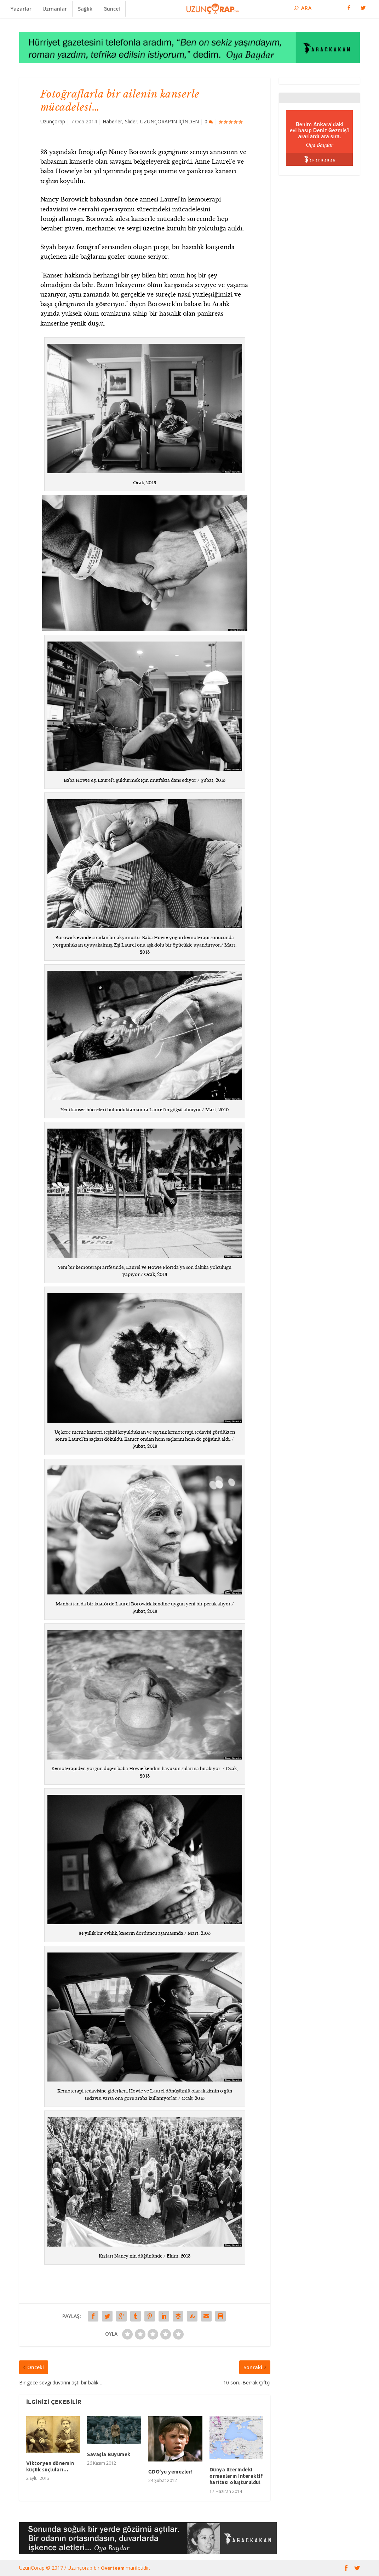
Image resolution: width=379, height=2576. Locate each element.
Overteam (113, 2568)
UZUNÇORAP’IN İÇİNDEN (169, 121)
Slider (131, 121)
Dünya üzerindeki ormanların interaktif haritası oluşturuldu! (236, 2476)
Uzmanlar (54, 8)
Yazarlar (21, 8)
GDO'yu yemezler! (170, 2472)
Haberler (112, 121)
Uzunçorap (52, 121)
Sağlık (85, 8)
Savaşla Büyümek (109, 2454)
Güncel (111, 8)
